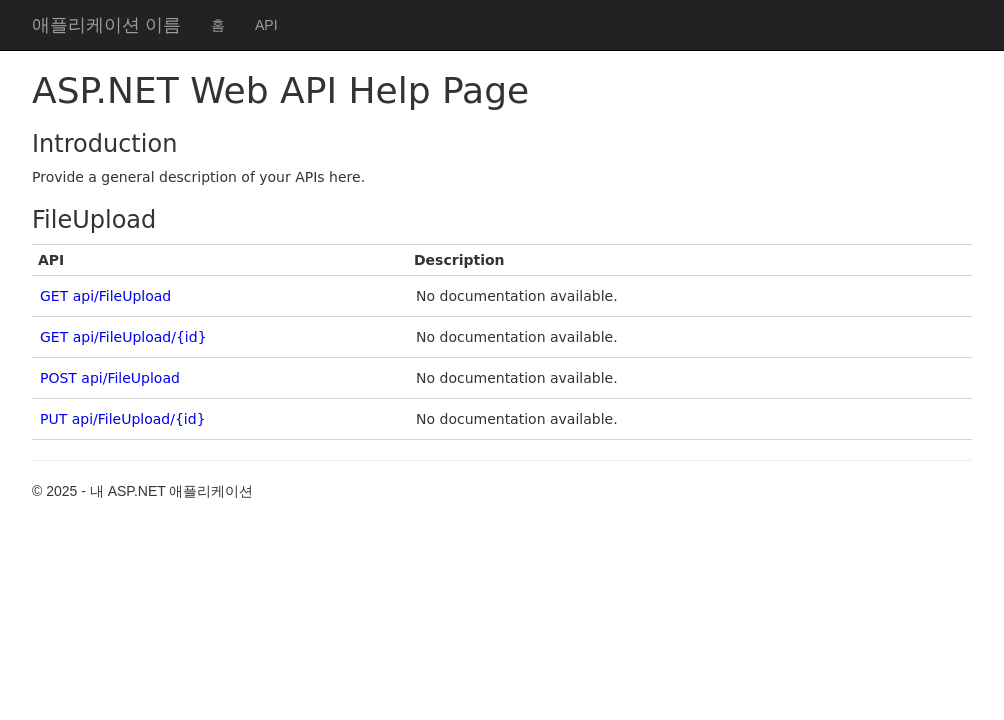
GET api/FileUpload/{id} (123, 337)
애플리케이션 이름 (106, 25)
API (266, 25)
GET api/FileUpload (105, 296)
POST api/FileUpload (110, 378)
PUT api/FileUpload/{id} (123, 419)
